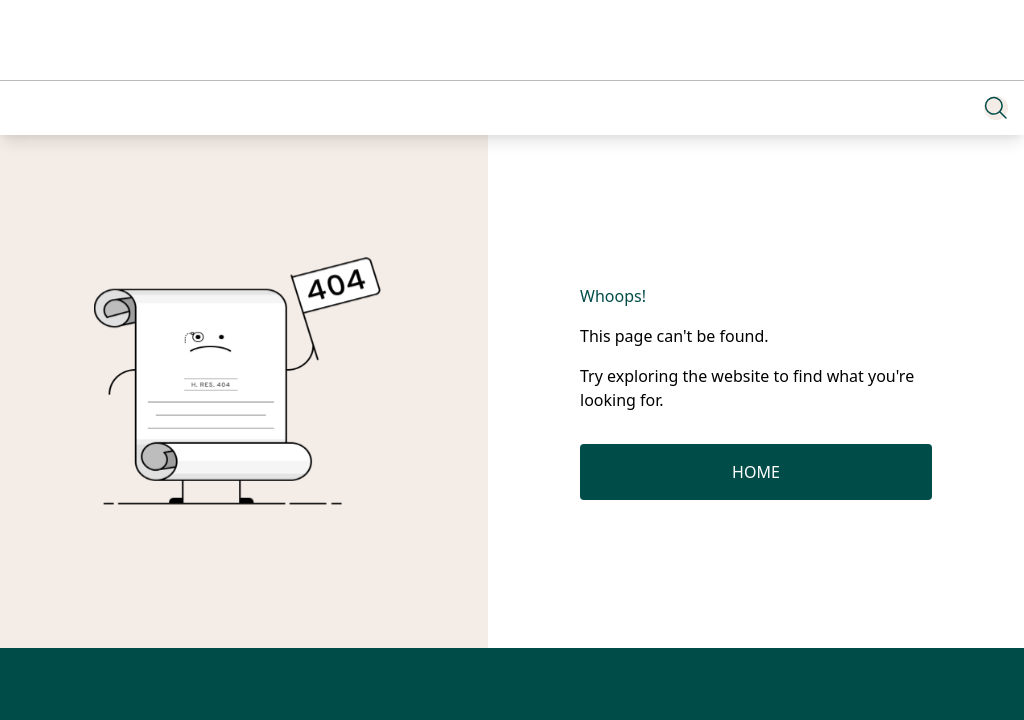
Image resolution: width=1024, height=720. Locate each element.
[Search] (996, 108)
